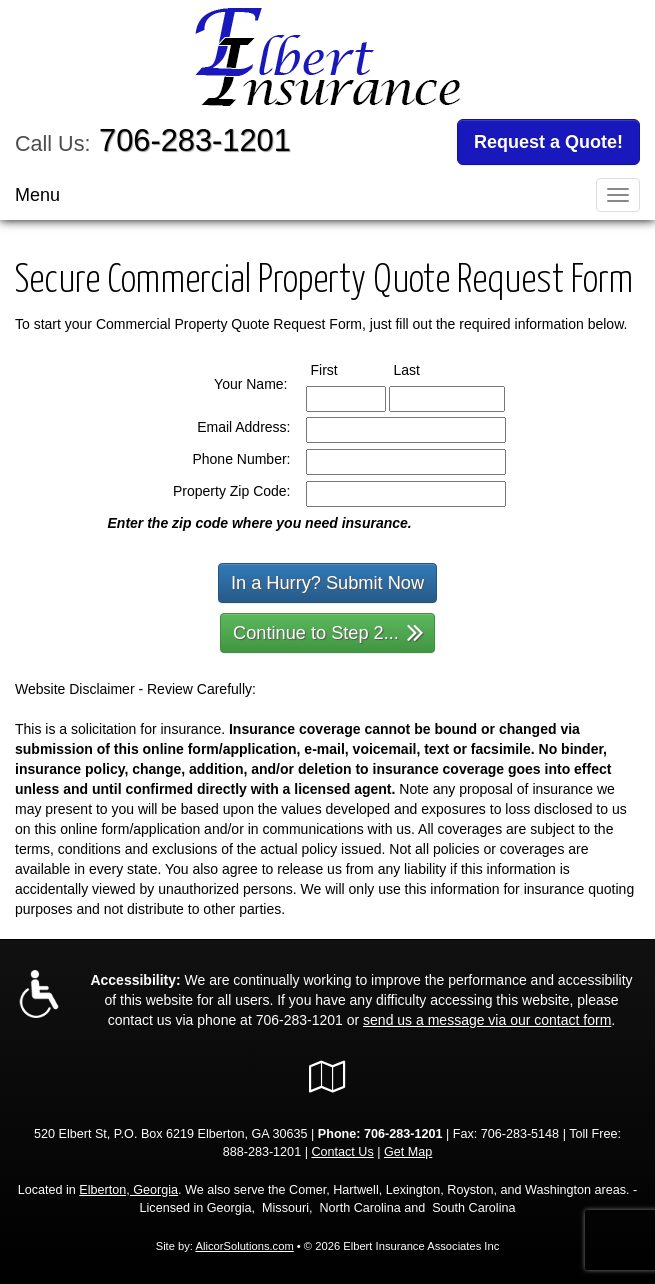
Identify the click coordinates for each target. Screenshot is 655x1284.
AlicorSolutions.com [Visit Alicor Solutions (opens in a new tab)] (244, 1246)
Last (425, 369)
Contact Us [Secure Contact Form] (342, 1152)
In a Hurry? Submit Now (327, 583)
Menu (37, 195)
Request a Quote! (548, 142)
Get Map (408, 1152)
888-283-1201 (262, 1152)
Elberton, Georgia (128, 1190)
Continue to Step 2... (328, 631)
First (343, 369)
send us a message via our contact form (487, 1020)
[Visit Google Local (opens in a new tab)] (327, 1077)
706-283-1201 (195, 140)
